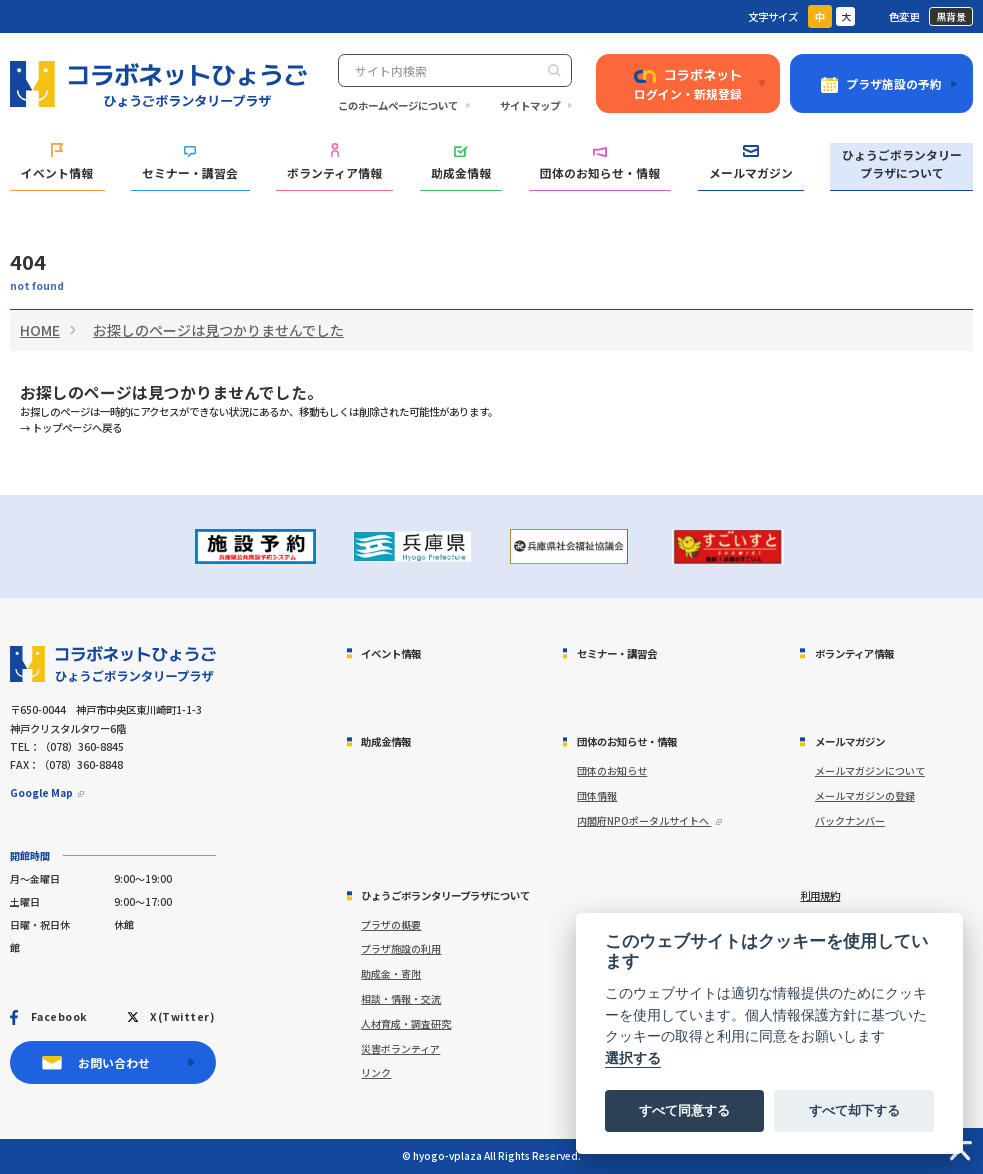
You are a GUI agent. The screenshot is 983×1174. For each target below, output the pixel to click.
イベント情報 (57, 161)
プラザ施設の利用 (401, 948)
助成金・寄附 (391, 973)
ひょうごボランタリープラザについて (902, 163)
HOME (40, 330)
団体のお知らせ (612, 770)
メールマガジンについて (870, 770)
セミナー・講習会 (190, 163)
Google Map (41, 792)
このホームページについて (398, 105)
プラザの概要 (391, 924)
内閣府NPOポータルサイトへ (644, 820)
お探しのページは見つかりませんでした (218, 330)
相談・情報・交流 (401, 998)
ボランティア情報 (334, 162)
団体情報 (597, 795)
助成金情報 (461, 163)
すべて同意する (684, 1110)
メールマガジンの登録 (865, 795)
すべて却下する (854, 1110)
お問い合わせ (114, 1062)
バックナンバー (850, 820)
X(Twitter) (182, 1016)
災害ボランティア (400, 1048)
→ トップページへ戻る (71, 427)
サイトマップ (530, 105)
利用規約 (820, 895)
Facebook (59, 1016)
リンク (376, 1072)
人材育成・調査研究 (406, 1023)
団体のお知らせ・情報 (600, 163)
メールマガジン (751, 162)
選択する (633, 1058)
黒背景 (951, 16)
